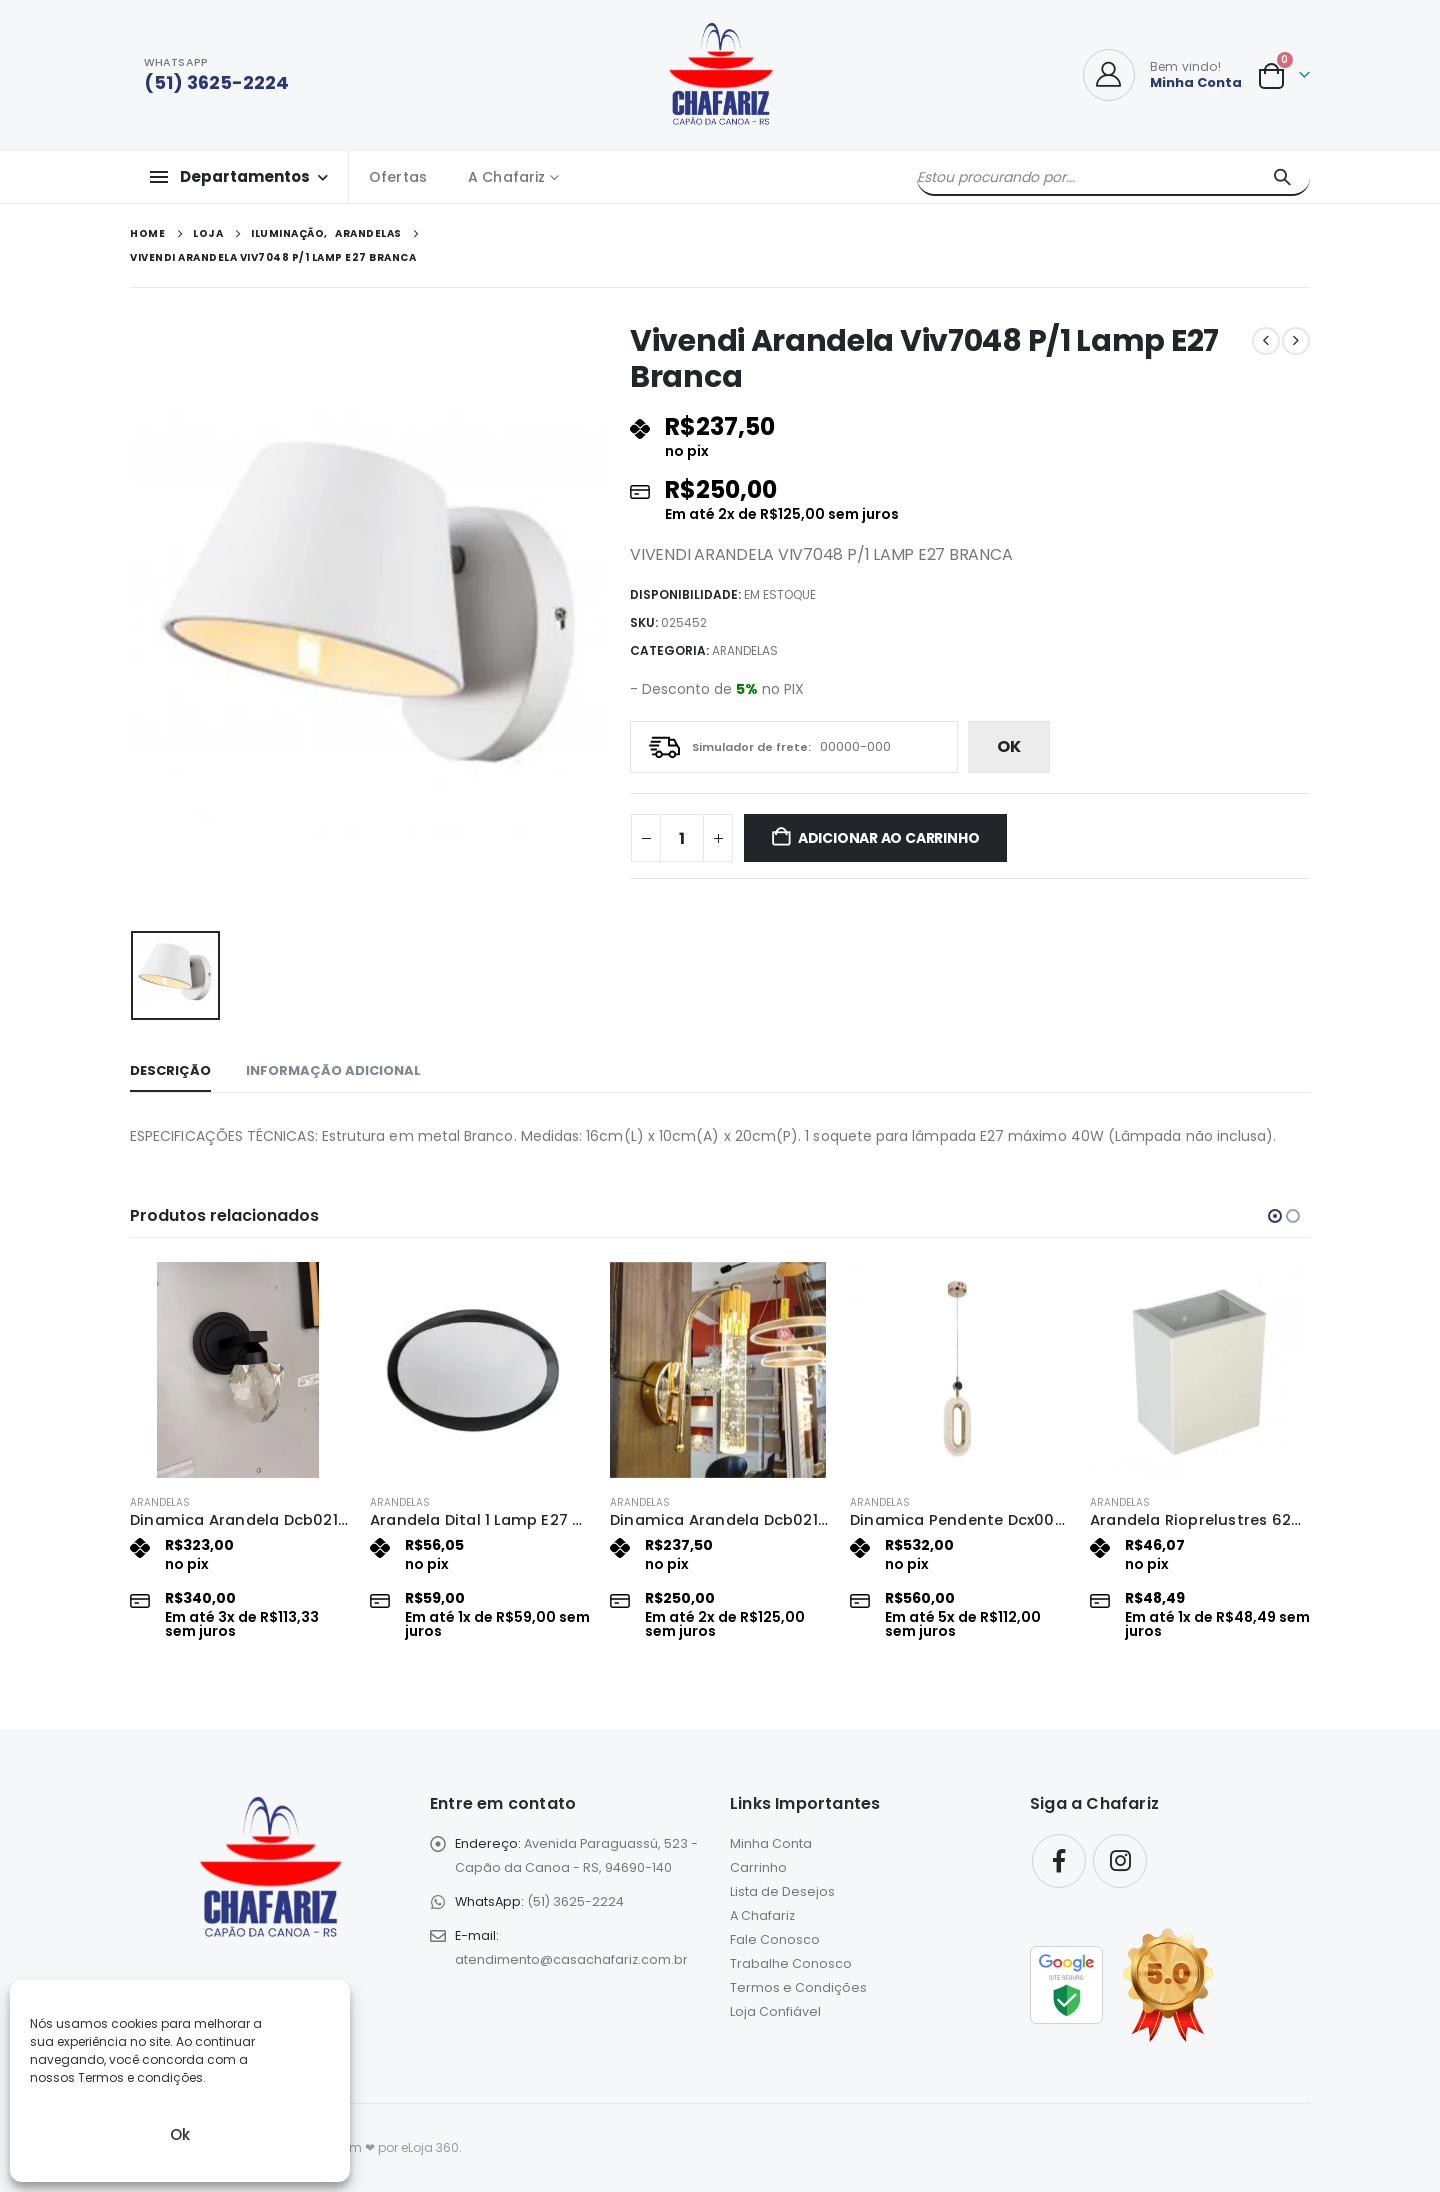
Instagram (1120, 1861)
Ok (180, 2134)
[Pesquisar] (1282, 177)
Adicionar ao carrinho (889, 838)
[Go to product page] (240, 1370)
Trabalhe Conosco (791, 1963)
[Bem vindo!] (1162, 75)
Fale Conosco (775, 1939)
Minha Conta (771, 1843)
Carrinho (758, 1867)
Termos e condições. (142, 2077)
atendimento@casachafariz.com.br (571, 1959)
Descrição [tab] (170, 1070)
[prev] (1266, 341)
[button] (1275, 1216)
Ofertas (398, 177)
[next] (1296, 341)
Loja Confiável (775, 2011)
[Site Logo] (720, 75)
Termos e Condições (798, 1987)
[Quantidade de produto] (682, 838)
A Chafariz (506, 177)
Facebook (1059, 1861)
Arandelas (745, 650)
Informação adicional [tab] (333, 1070)
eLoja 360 (430, 2147)
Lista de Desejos (782, 1891)
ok (1009, 746)
